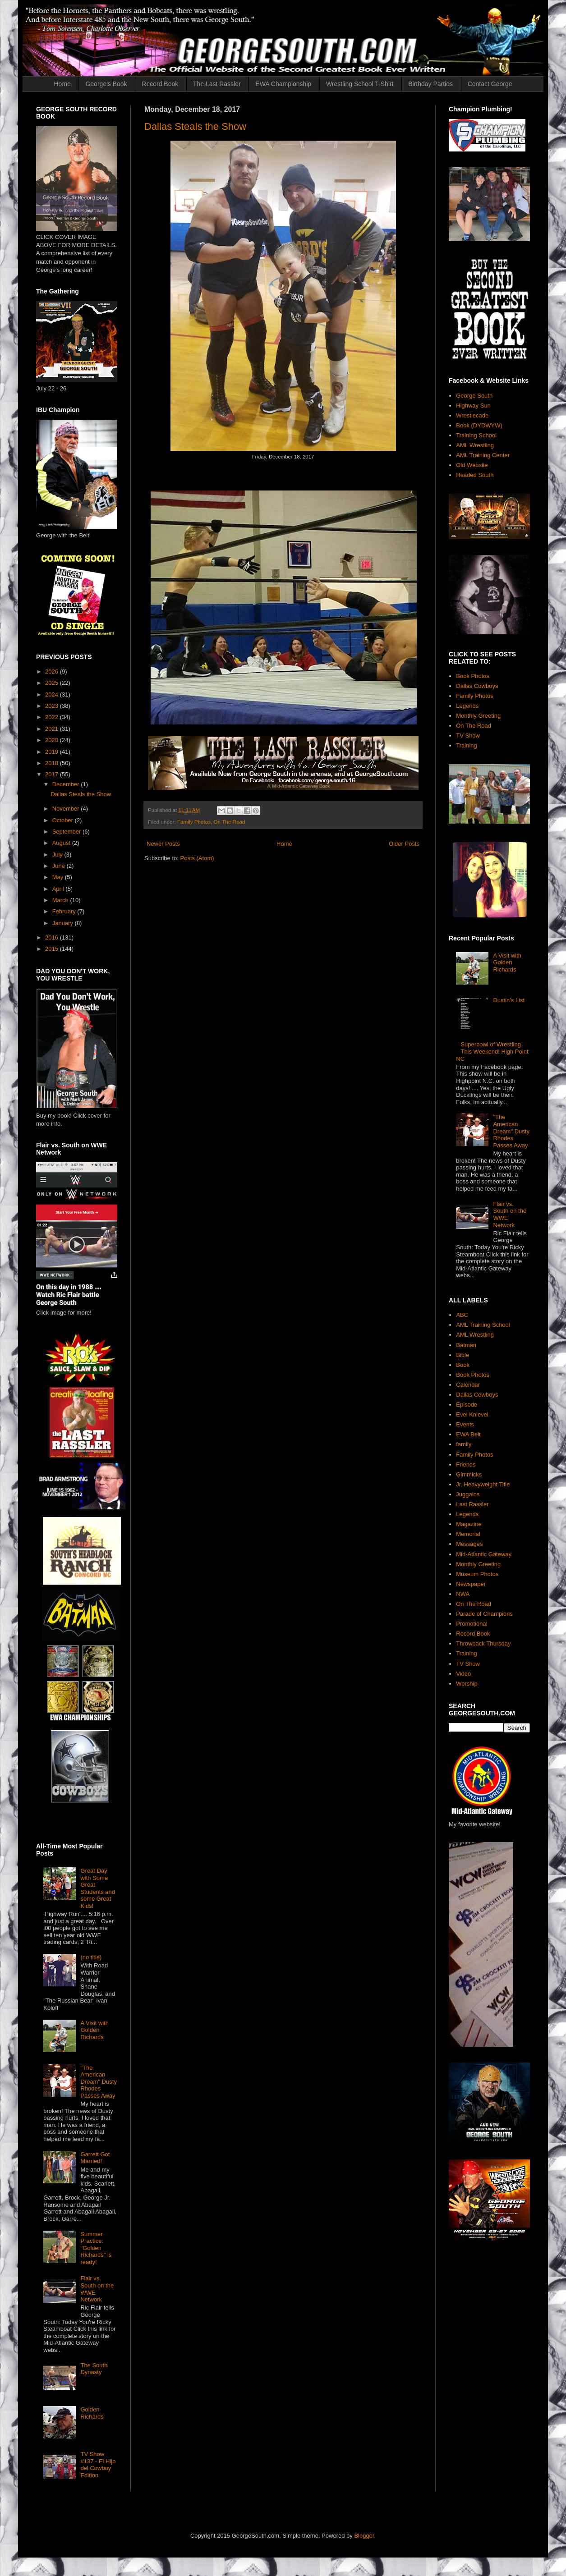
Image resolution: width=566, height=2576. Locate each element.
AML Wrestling (475, 445)
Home (62, 83)
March (61, 900)
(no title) (90, 1957)
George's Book (106, 83)
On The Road (229, 822)
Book (462, 1364)
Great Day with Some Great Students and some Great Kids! (97, 1888)
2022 (52, 717)
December (66, 784)
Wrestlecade (472, 415)
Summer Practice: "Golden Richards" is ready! (95, 2248)
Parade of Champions (484, 1613)
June (59, 865)
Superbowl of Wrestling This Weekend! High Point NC (492, 1051)
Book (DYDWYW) (479, 425)
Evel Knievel (472, 1414)
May (58, 877)
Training (466, 745)
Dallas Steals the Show (195, 126)
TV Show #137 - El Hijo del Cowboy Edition (97, 2465)
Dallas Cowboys (477, 686)
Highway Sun (473, 405)
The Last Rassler (217, 83)
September (67, 831)
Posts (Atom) (197, 858)
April (59, 888)
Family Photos (194, 822)
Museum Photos (477, 1574)
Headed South (474, 475)
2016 (52, 937)
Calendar (468, 1384)
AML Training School (483, 1324)
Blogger (364, 2535)
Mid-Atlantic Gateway (483, 1554)
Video (463, 1673)
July (58, 854)
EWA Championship (283, 83)
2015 (52, 948)
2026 (52, 671)
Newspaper (471, 1584)
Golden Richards (91, 2413)
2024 (52, 694)
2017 (52, 774)
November (66, 808)
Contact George (490, 83)
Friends (465, 1464)
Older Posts (404, 843)
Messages (469, 1543)
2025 (52, 682)
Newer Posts (163, 843)
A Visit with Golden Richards (94, 2030)
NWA (462, 1594)
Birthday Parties (430, 83)
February (65, 911)
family (463, 1444)
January (63, 923)
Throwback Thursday (483, 1643)
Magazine (468, 1524)
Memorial (468, 1534)
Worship (466, 1683)
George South (474, 395)
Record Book (160, 83)
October (63, 820)
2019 (52, 751)
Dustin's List (509, 1000)
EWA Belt (468, 1434)
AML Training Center (483, 455)
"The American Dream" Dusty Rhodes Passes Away (98, 2081)
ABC (462, 1314)
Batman (466, 1345)
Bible (462, 1355)
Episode (466, 1404)
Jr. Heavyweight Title (483, 1484)
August (62, 842)
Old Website (472, 465)
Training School (476, 435)
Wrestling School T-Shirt (360, 83)
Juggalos (467, 1494)
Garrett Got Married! (95, 2158)
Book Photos (472, 676)
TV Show (468, 735)
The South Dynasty (93, 2369)
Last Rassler (472, 1504)
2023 (52, 705)
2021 (52, 728)
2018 (52, 763)
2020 (52, 740)
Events (465, 1424)
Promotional (471, 1623)
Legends (467, 705)
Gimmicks (469, 1474)
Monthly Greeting (478, 715)
